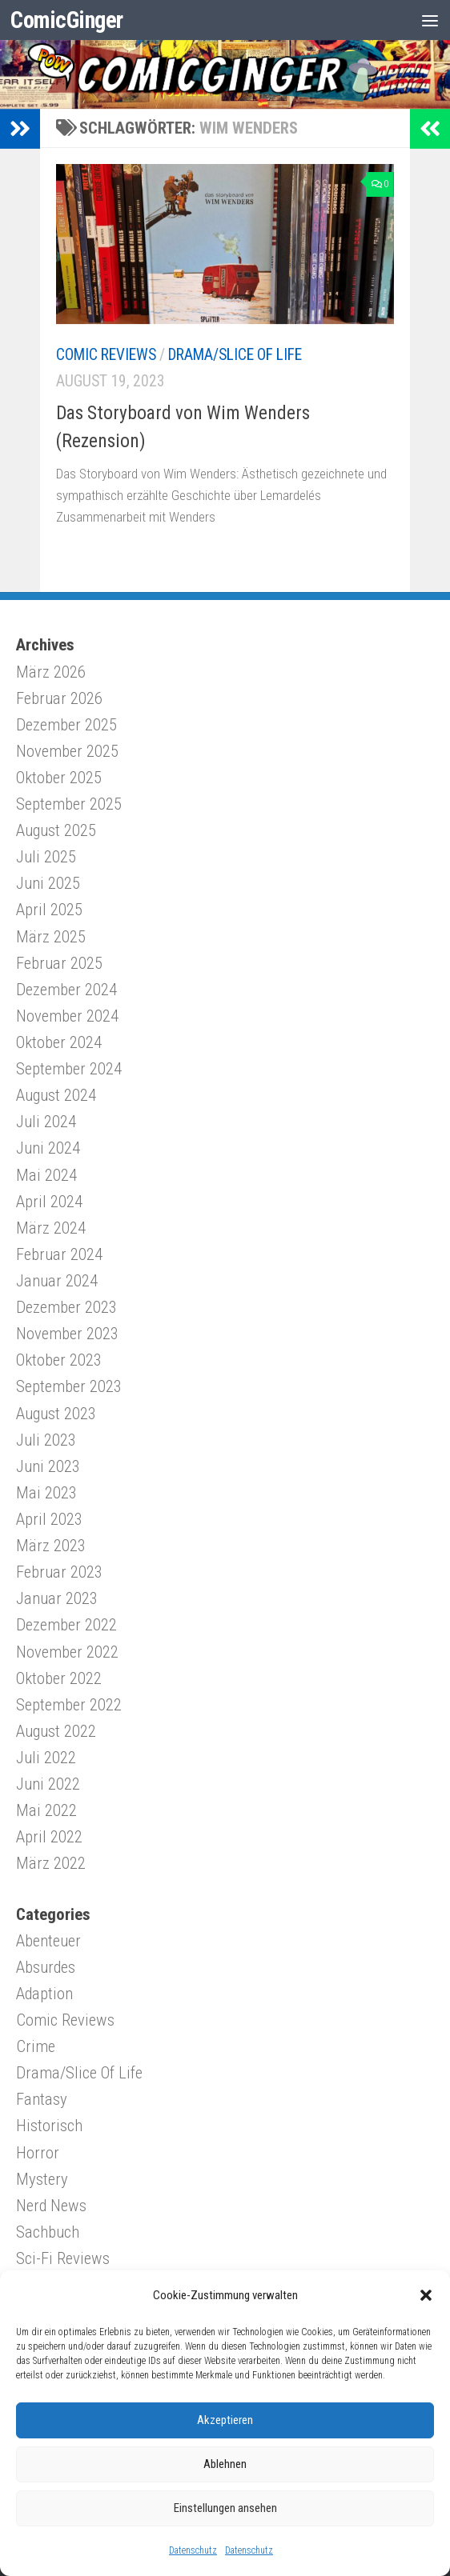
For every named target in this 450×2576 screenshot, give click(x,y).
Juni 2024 (48, 1148)
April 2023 (49, 1519)
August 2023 (56, 1413)
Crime (35, 2046)
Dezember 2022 (66, 1624)
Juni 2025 (48, 883)
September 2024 (69, 1068)
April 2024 (49, 1201)
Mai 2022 (46, 1810)
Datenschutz (193, 2550)
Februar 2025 (59, 963)
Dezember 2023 (66, 1307)
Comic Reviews (106, 355)
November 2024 (67, 1016)
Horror (37, 2152)
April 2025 (49, 909)
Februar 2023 (59, 1572)
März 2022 (51, 1863)
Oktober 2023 (59, 1360)
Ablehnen (225, 2464)
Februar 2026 (59, 698)
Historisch (49, 2125)
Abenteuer (48, 1940)
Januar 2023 (57, 1598)
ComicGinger (68, 20)
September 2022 (69, 1704)
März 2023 (51, 1545)
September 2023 (69, 1386)
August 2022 (56, 1731)
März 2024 (51, 1228)
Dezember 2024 (66, 989)
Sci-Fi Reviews (63, 2258)
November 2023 (67, 1333)
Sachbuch (47, 2232)
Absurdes (45, 1967)
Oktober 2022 (59, 1678)
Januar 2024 (57, 1280)
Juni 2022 (48, 1784)
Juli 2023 (46, 1440)
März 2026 (51, 672)
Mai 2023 (46, 1492)
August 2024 (56, 1095)
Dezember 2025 (66, 724)
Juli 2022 (46, 1757)
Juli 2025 (46, 856)
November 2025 (67, 751)
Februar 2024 (59, 1254)
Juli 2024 (46, 1121)
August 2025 (56, 830)
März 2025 (51, 936)
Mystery (42, 2179)
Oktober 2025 (59, 777)
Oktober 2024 (59, 1042)
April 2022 (49, 1836)
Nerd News (51, 2205)
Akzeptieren (225, 2420)
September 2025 (69, 804)
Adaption (44, 1993)
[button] (426, 2295)
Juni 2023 (48, 1466)
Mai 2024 (46, 1175)
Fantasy (41, 2099)
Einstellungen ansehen (225, 2508)
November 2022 (67, 1652)
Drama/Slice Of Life (235, 355)
